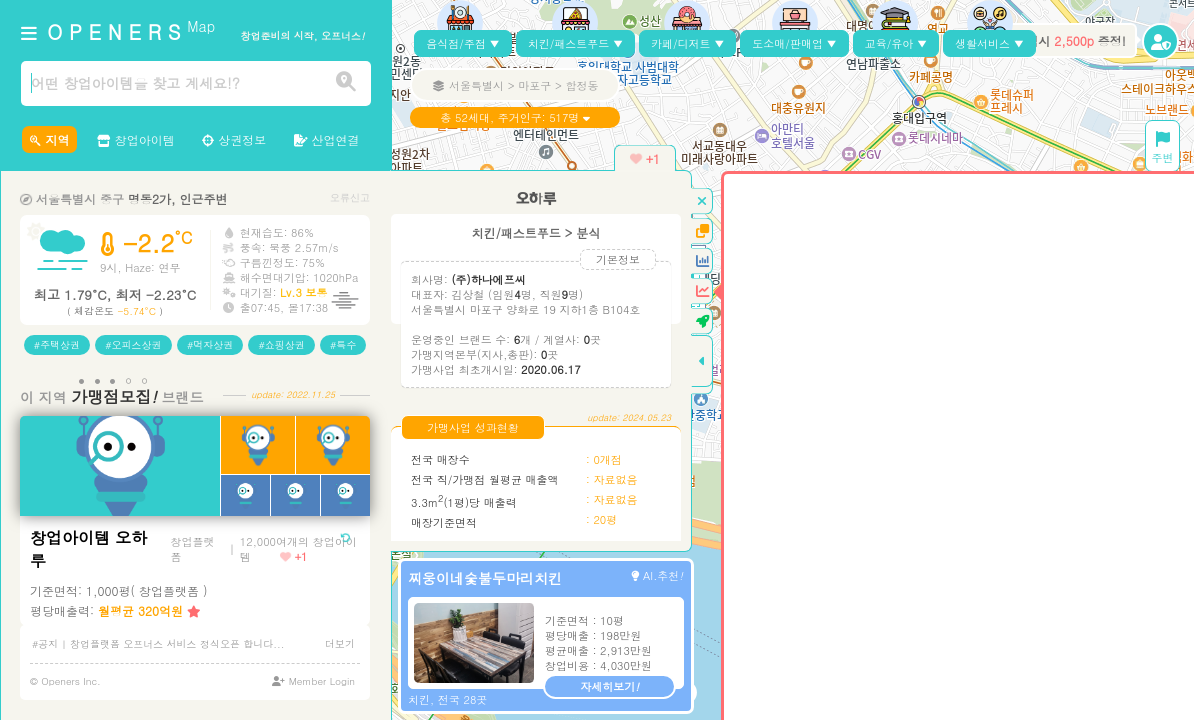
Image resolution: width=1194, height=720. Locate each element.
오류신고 (350, 197)
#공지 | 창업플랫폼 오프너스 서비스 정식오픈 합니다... (158, 644)
